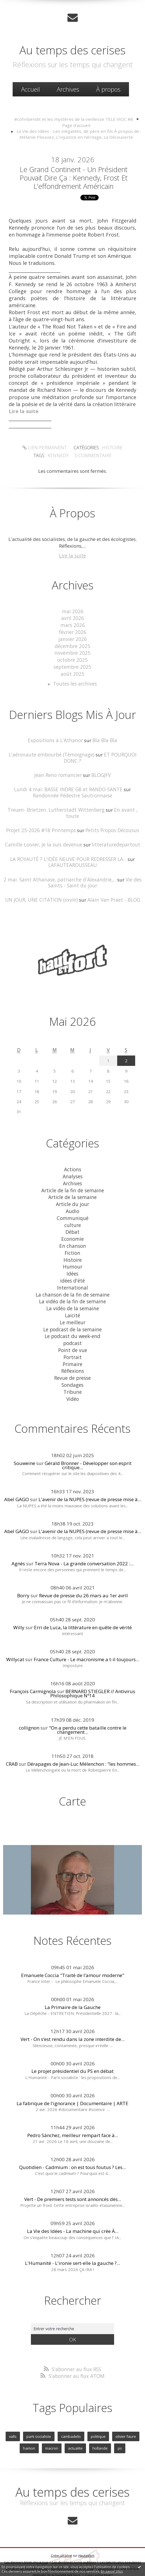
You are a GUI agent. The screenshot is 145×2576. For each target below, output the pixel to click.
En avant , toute (123, 803)
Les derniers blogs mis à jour (26, 2537)
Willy (18, 1603)
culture (73, 1208)
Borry (23, 1571)
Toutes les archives (75, 679)
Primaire (72, 1341)
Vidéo (72, 1375)
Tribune (72, 1368)
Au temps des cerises (72, 49)
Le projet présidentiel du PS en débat (72, 2047)
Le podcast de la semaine (72, 1308)
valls (13, 2412)
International (72, 1268)
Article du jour (72, 1188)
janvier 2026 (72, 636)
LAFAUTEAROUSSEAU (72, 852)
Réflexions (72, 1348)
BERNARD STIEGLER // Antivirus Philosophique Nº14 (92, 1669)
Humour (72, 1248)
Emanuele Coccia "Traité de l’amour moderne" (72, 1951)
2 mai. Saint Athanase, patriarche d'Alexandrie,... (60, 866)
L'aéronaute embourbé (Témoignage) (51, 750)
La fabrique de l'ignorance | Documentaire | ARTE (72, 2079)
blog (107, 2550)
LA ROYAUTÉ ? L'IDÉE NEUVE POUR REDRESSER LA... (68, 846)
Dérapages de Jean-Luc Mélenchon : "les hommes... (83, 1740)
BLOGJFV (100, 770)
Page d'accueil (76, 125)
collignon (29, 1703)
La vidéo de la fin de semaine (72, 1281)
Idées (72, 1255)
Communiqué (72, 1201)
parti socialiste (39, 2412)
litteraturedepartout (114, 832)
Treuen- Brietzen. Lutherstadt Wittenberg (50, 803)
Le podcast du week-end (72, 1315)
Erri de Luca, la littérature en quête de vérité (83, 1603)
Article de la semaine (72, 1181)
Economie (72, 1221)
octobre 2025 (72, 656)
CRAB (12, 1740)
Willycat (15, 1635)
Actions (72, 1155)
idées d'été (73, 1261)
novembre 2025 (72, 650)
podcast (72, 1321)
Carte (72, 1777)
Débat (72, 1215)
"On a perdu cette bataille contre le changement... (87, 1705)
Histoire (110, 447)
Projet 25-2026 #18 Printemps (41, 818)
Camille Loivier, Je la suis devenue (45, 832)
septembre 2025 (72, 663)
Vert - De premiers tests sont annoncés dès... (72, 2175)
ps (119, 2423)
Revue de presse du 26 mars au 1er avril (83, 1571)
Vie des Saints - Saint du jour (94, 869)
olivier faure (125, 2412)
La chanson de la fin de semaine (72, 1275)
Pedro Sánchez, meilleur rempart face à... (72, 2111)
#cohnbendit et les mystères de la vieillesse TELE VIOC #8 (73, 119)
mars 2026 (73, 623)
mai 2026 (72, 610)
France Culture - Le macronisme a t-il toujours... (86, 1635)
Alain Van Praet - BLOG (113, 886)
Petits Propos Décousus (111, 818)
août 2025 (72, 670)
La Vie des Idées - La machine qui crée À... (72, 2207)
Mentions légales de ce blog (72, 2544)
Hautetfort (86, 2530)
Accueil (30, 89)
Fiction (72, 1235)
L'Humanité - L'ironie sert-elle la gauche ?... (72, 2239)
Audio (72, 1195)
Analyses (72, 1161)
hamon (30, 2423)
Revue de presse (72, 1355)
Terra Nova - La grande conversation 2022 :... (84, 1539)
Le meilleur (72, 1301)
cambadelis (70, 2412)
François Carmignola (33, 1667)
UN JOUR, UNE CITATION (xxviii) (42, 886)
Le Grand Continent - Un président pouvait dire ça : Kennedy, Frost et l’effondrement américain (74, 177)
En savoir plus (112, 2571)
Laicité (72, 1295)
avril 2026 (73, 616)
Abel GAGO (16, 1475)
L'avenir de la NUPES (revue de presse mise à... (89, 1475)
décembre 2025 (72, 643)
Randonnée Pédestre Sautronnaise (73, 789)
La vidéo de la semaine (72, 1288)
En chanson (72, 1228)
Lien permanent (45, 447)
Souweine (24, 1439)
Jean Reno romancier (58, 770)
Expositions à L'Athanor (56, 736)
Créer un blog (61, 2530)
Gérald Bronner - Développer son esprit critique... (88, 1441)
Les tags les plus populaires (120, 2537)
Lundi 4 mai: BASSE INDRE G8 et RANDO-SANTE (68, 784)
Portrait (72, 1335)
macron (52, 2423)
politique (97, 2412)
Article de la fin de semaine (73, 1175)
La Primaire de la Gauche (73, 1983)
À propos (108, 89)
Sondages (72, 1361)
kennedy (59, 454)
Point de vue (72, 1328)
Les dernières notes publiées (74, 2537)
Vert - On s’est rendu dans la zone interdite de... (72, 2015)
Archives (68, 89)
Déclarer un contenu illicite (26, 2544)
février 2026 (72, 630)
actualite (75, 2423)
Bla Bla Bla (104, 736)
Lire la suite (72, 554)
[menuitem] (30, 89)
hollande (99, 2423)
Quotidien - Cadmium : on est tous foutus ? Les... (72, 2143)
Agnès (18, 1539)
